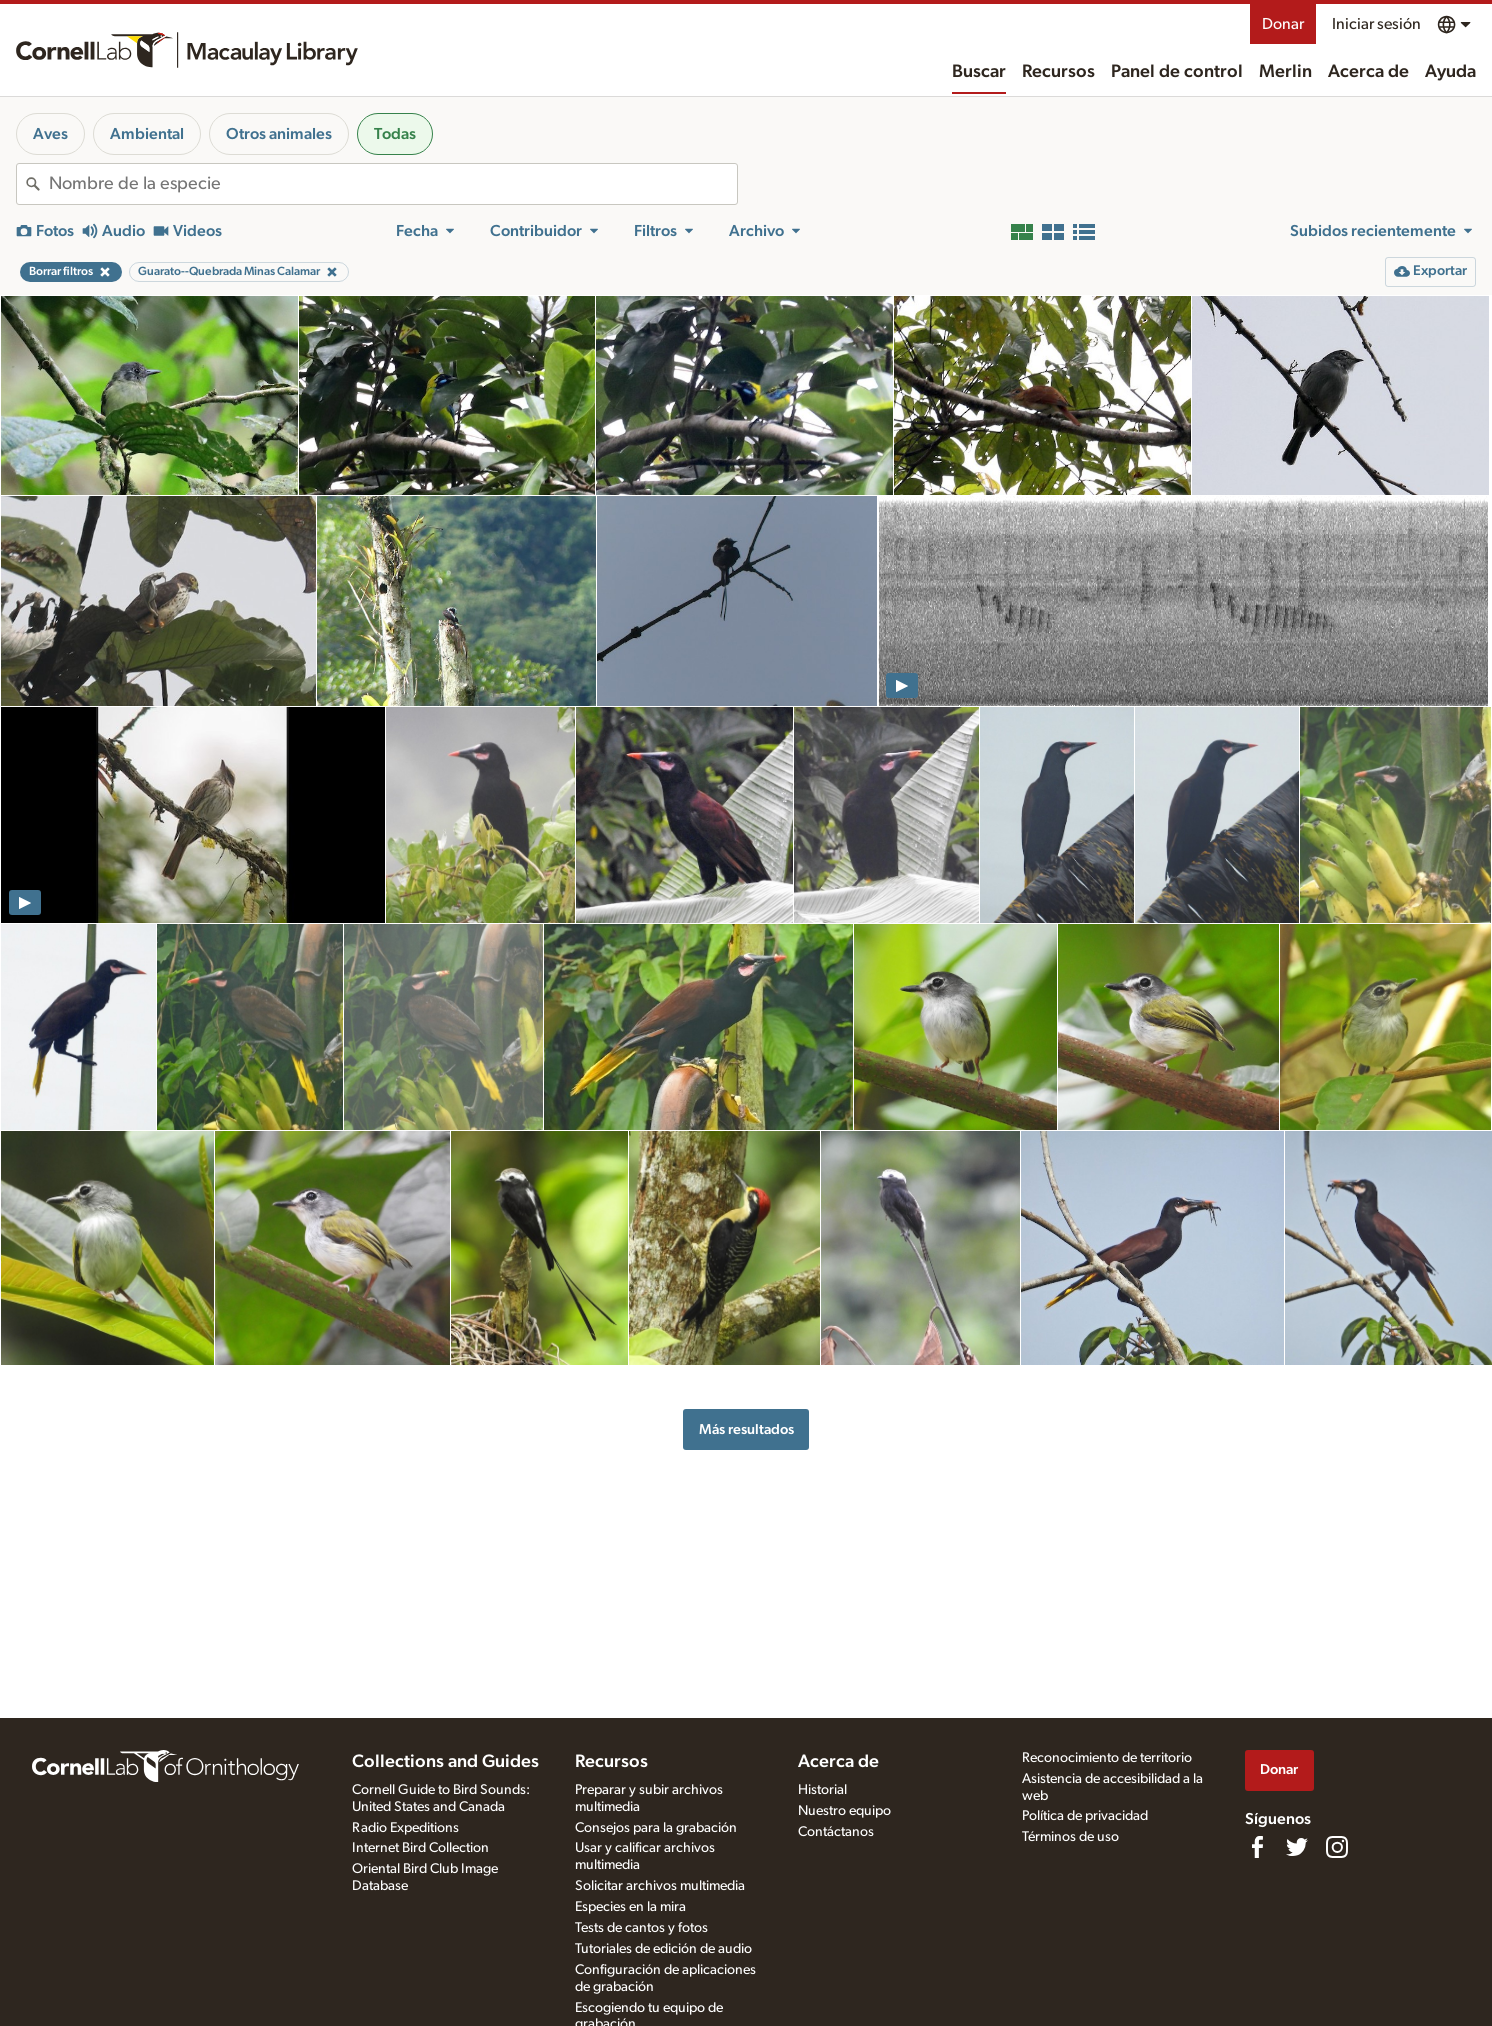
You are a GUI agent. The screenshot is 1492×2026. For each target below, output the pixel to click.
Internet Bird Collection (420, 1848)
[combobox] (393, 184)
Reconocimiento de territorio (1107, 1758)
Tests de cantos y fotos (641, 1928)
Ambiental (147, 134)
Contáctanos (836, 1832)
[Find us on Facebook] (1257, 1847)
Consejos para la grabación (656, 1828)
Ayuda (1450, 72)
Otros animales (279, 134)
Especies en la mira (630, 1907)
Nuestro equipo (844, 1811)
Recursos (1058, 72)
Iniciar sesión (1376, 24)
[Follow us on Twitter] (1297, 1847)
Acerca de (1368, 72)
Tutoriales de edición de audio (663, 1949)
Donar (1283, 24)
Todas (395, 134)
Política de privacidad (1085, 1816)
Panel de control (1177, 72)
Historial (822, 1790)
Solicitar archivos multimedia (660, 1886)
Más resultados (746, 1429)
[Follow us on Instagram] (1337, 1847)
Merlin (1285, 72)
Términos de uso (1070, 1837)
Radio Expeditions (405, 1828)
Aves (50, 134)
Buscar (979, 72)
